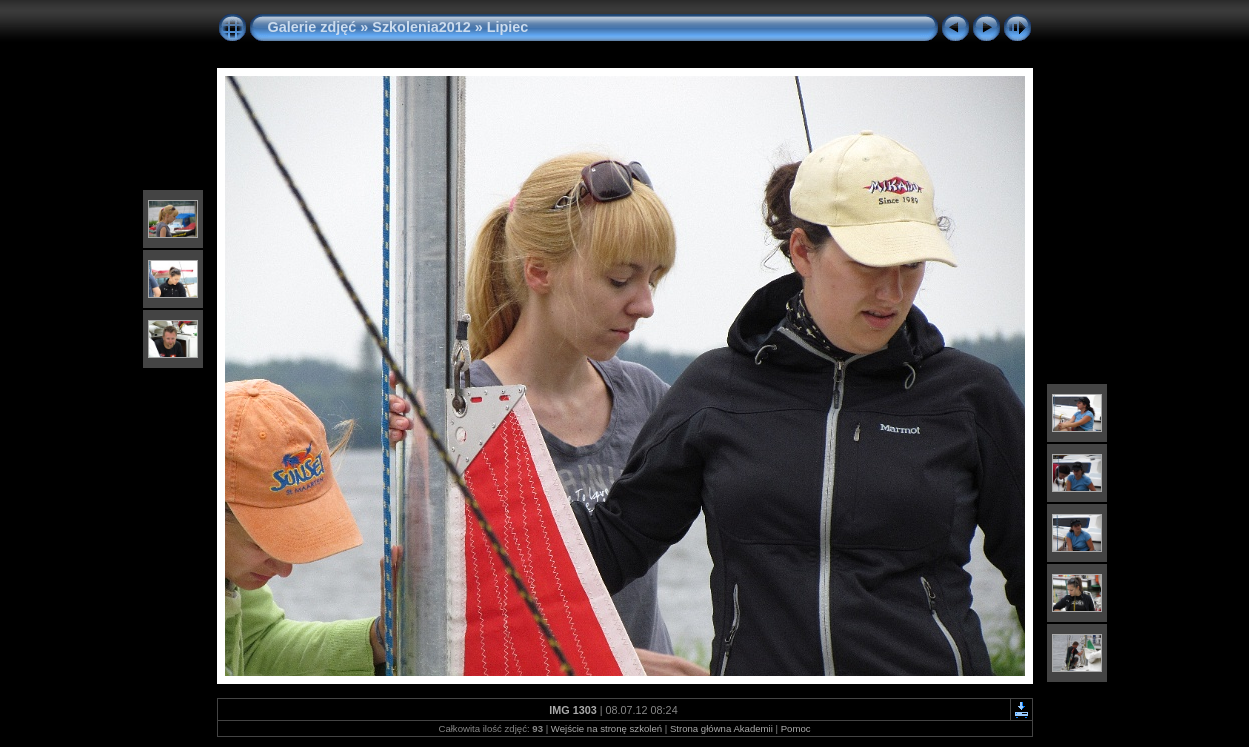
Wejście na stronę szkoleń (606, 728)
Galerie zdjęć (314, 27)
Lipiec (508, 27)
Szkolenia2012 (421, 27)
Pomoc (796, 728)
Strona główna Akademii (721, 728)
